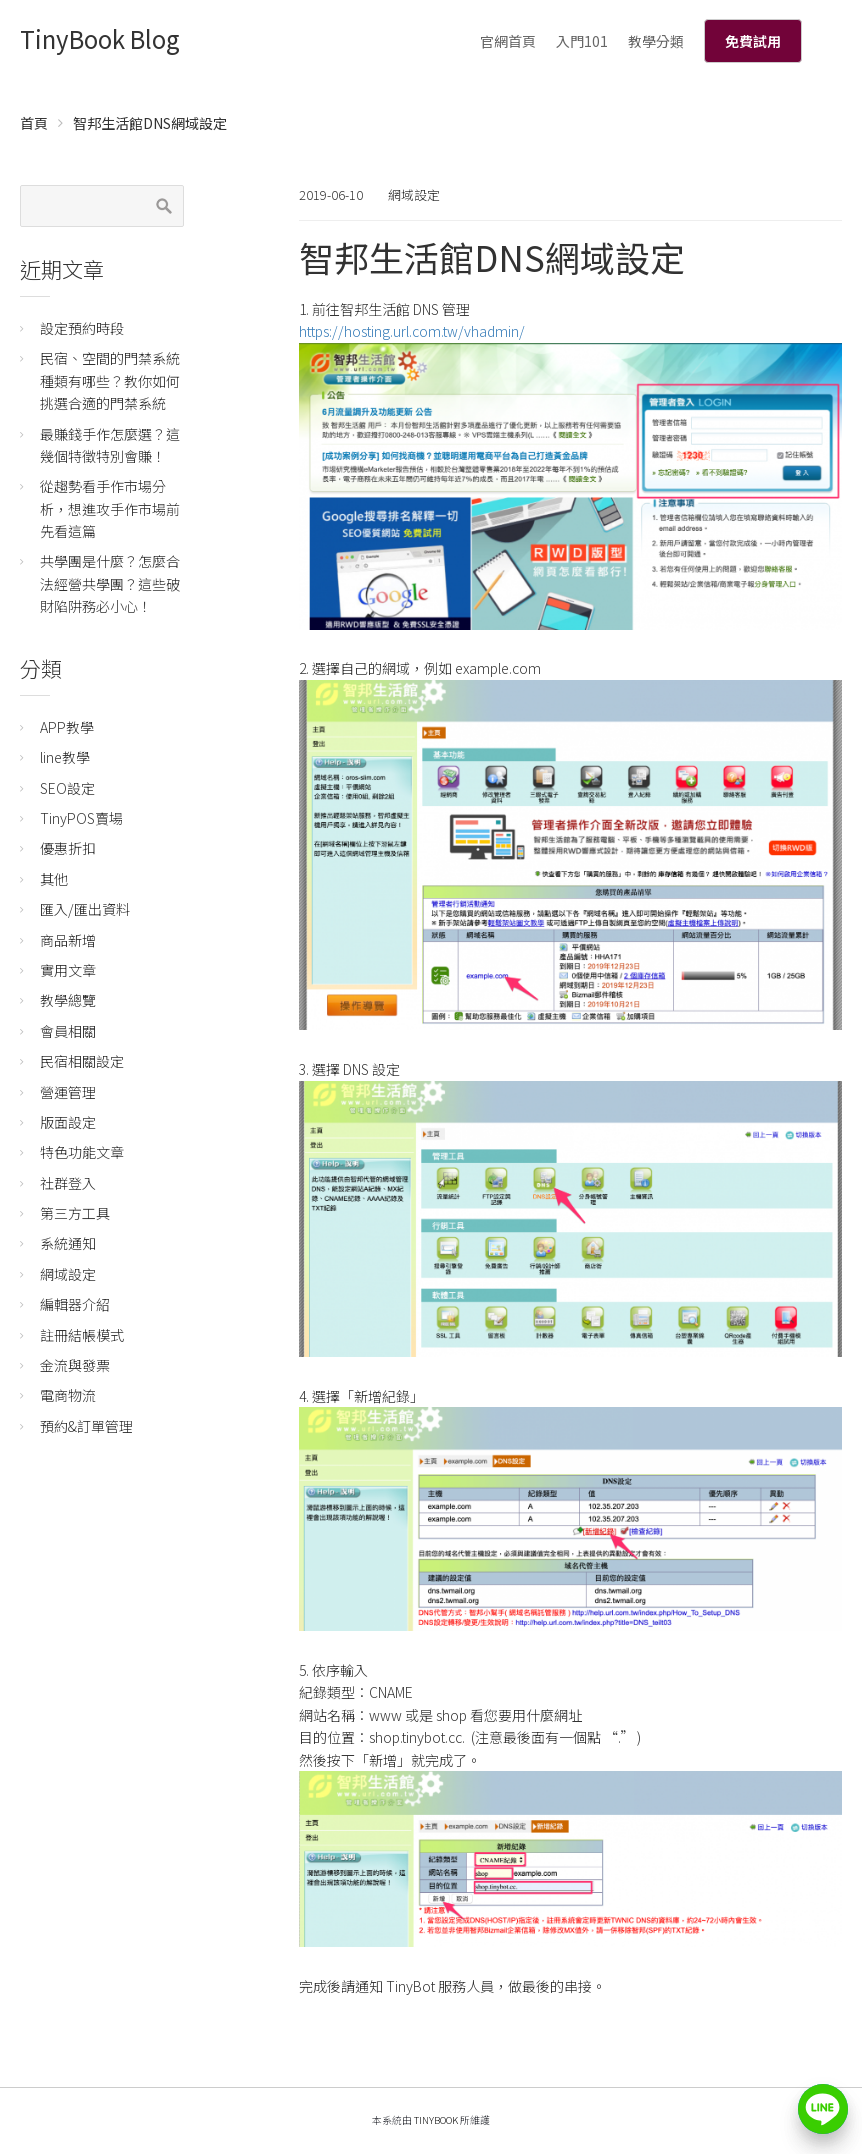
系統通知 (68, 1243)
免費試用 (753, 41)
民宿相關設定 (82, 1061)
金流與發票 (75, 1365)
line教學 (65, 757)
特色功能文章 (82, 1152)
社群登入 (68, 1183)
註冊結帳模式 (82, 1335)
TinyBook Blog (100, 38)
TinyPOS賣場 (81, 818)
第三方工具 (75, 1213)
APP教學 (67, 727)
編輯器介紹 (75, 1304)
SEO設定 (67, 788)
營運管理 (68, 1092)
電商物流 (68, 1395)
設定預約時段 (82, 328)
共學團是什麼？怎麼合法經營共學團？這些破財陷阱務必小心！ (110, 583)
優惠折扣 (68, 848)
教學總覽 (68, 1000)
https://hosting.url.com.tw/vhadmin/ (412, 331)
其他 (54, 879)
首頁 (34, 123)
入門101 (582, 41)
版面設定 (68, 1122)
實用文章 (68, 970)
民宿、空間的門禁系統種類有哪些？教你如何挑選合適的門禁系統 (110, 380)
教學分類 (656, 41)
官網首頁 (508, 41)
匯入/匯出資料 (85, 909)
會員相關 (68, 1031)
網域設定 (414, 194)
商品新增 (68, 940)
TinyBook (436, 2120)
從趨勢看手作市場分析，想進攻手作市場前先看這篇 (110, 508)
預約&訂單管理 (86, 1426)
